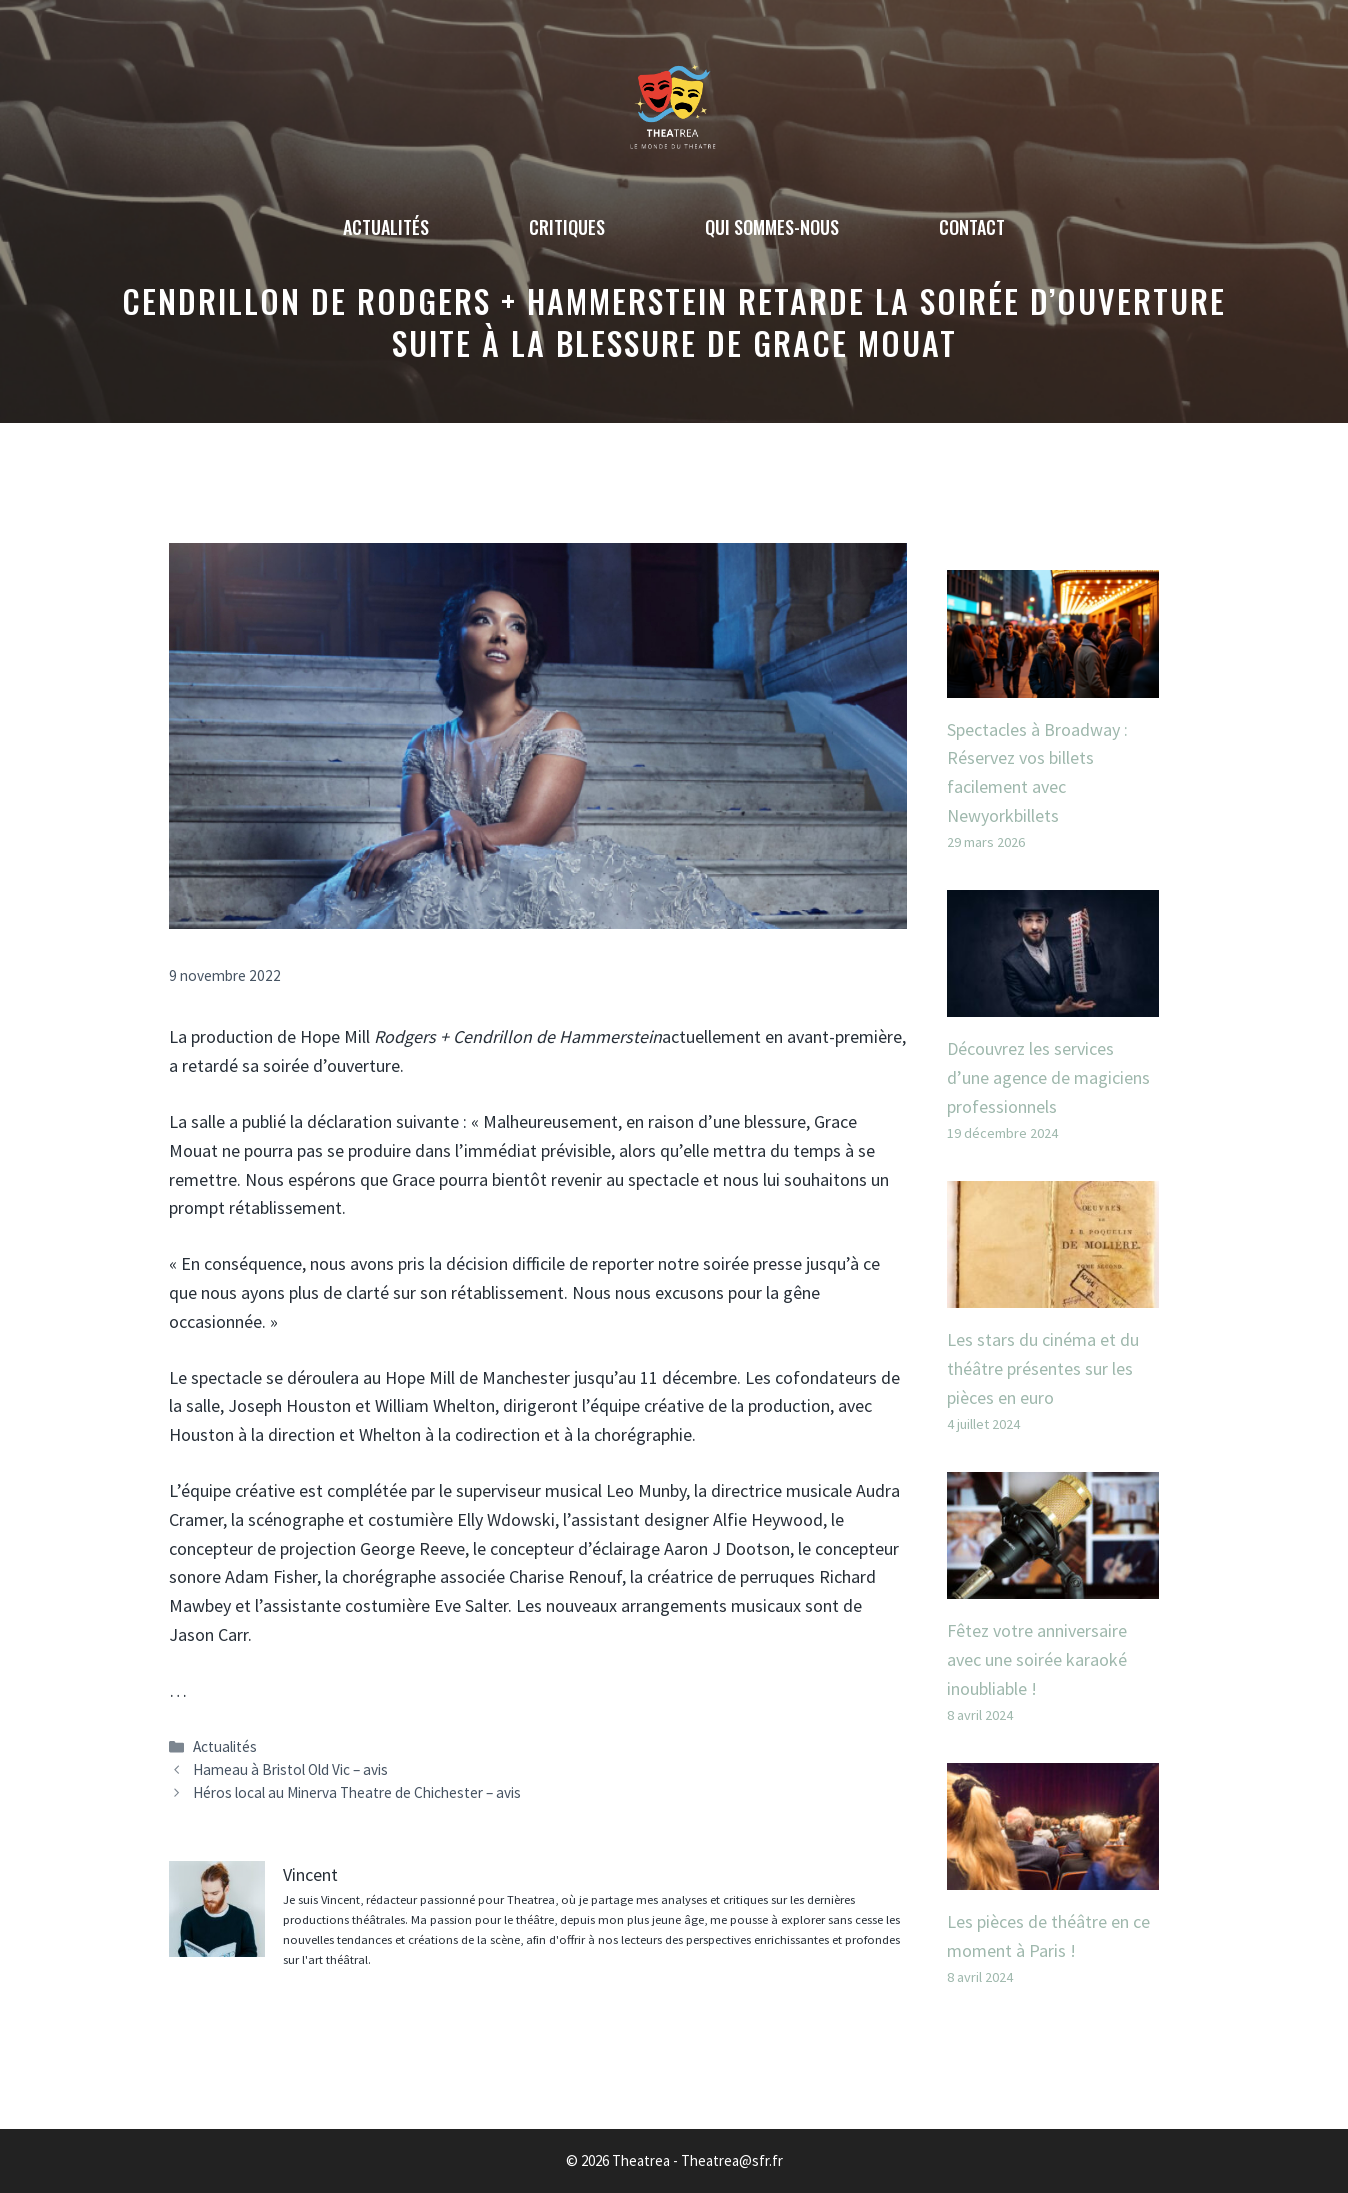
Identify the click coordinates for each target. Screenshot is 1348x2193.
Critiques (567, 227)
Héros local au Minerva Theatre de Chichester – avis (357, 1792)
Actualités (386, 227)
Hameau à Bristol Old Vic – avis (290, 1769)
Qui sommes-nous (772, 227)
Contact (972, 227)
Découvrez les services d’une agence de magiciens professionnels (1048, 1077)
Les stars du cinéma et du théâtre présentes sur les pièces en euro (1043, 1368)
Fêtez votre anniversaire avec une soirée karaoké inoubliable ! (1037, 1659)
